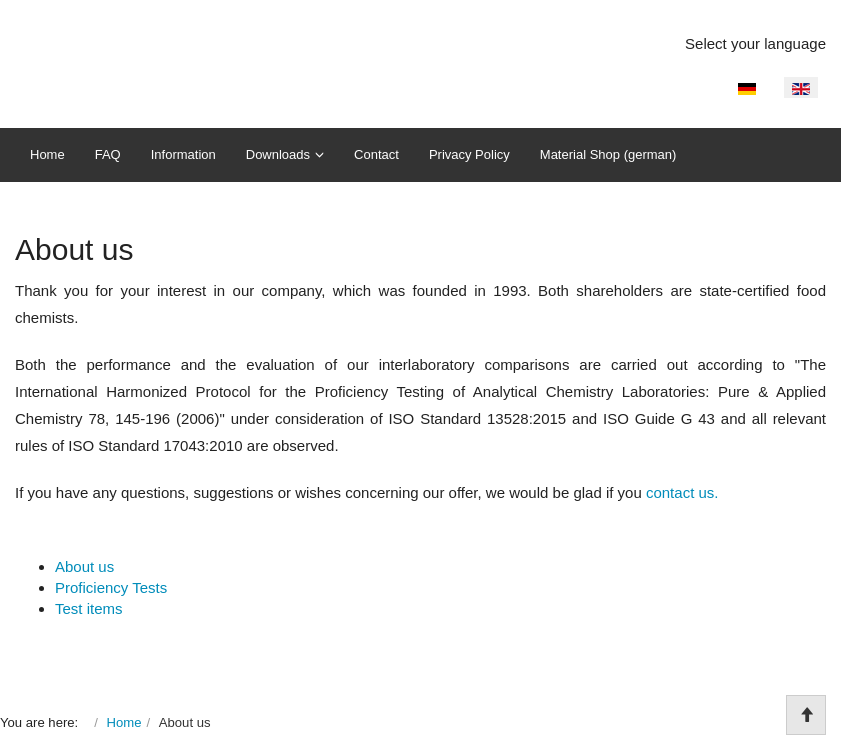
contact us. (682, 492)
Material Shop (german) (608, 154)
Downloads (278, 154)
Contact (376, 154)
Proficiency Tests (111, 587)
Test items (89, 608)
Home (47, 154)
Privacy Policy (469, 154)
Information (183, 154)
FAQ (108, 154)
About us (84, 566)
